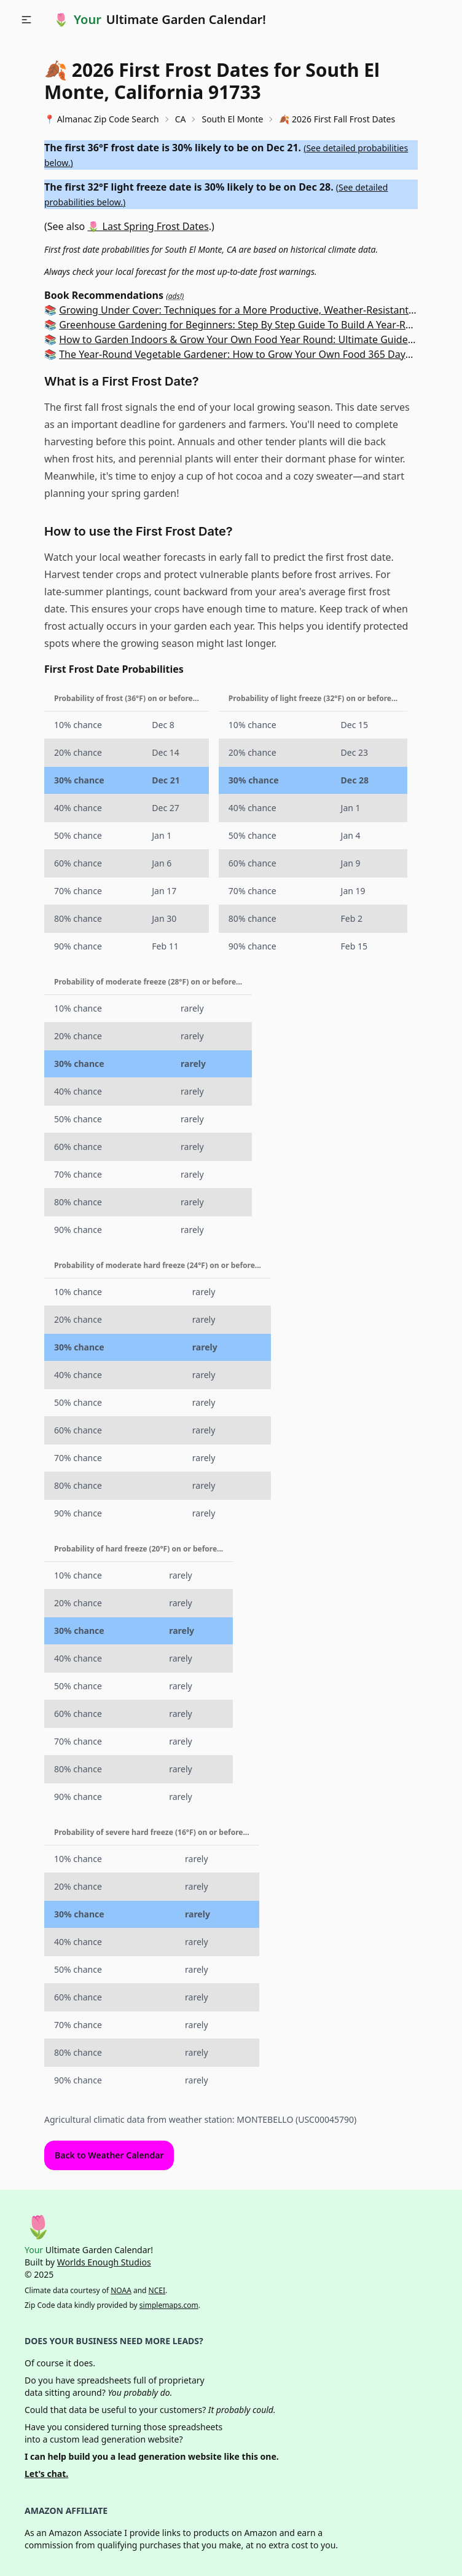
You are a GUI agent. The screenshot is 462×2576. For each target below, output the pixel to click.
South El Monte (232, 119)
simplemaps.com (168, 2305)
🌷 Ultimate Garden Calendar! (159, 19)
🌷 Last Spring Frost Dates (147, 226)
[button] (26, 19)
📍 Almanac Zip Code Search (101, 119)
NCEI (157, 2290)
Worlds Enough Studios (104, 2262)
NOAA (121, 2290)
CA (180, 119)
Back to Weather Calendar (109, 2155)
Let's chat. (46, 2473)
